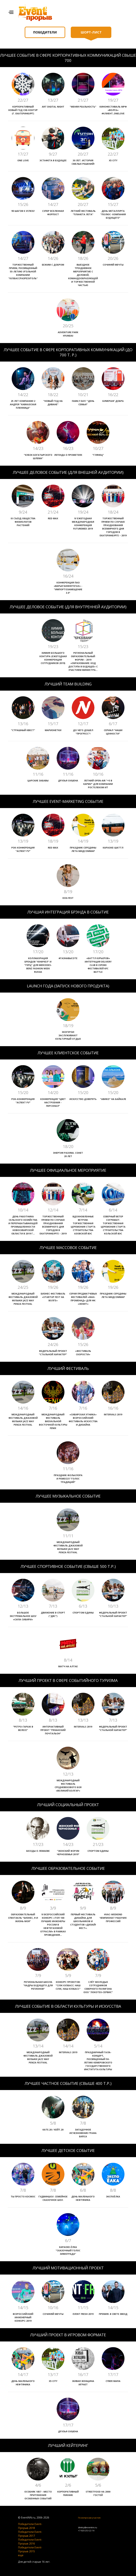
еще (20, 2555)
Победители (45, 32)
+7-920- (81, 2530)
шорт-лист (91, 32)
